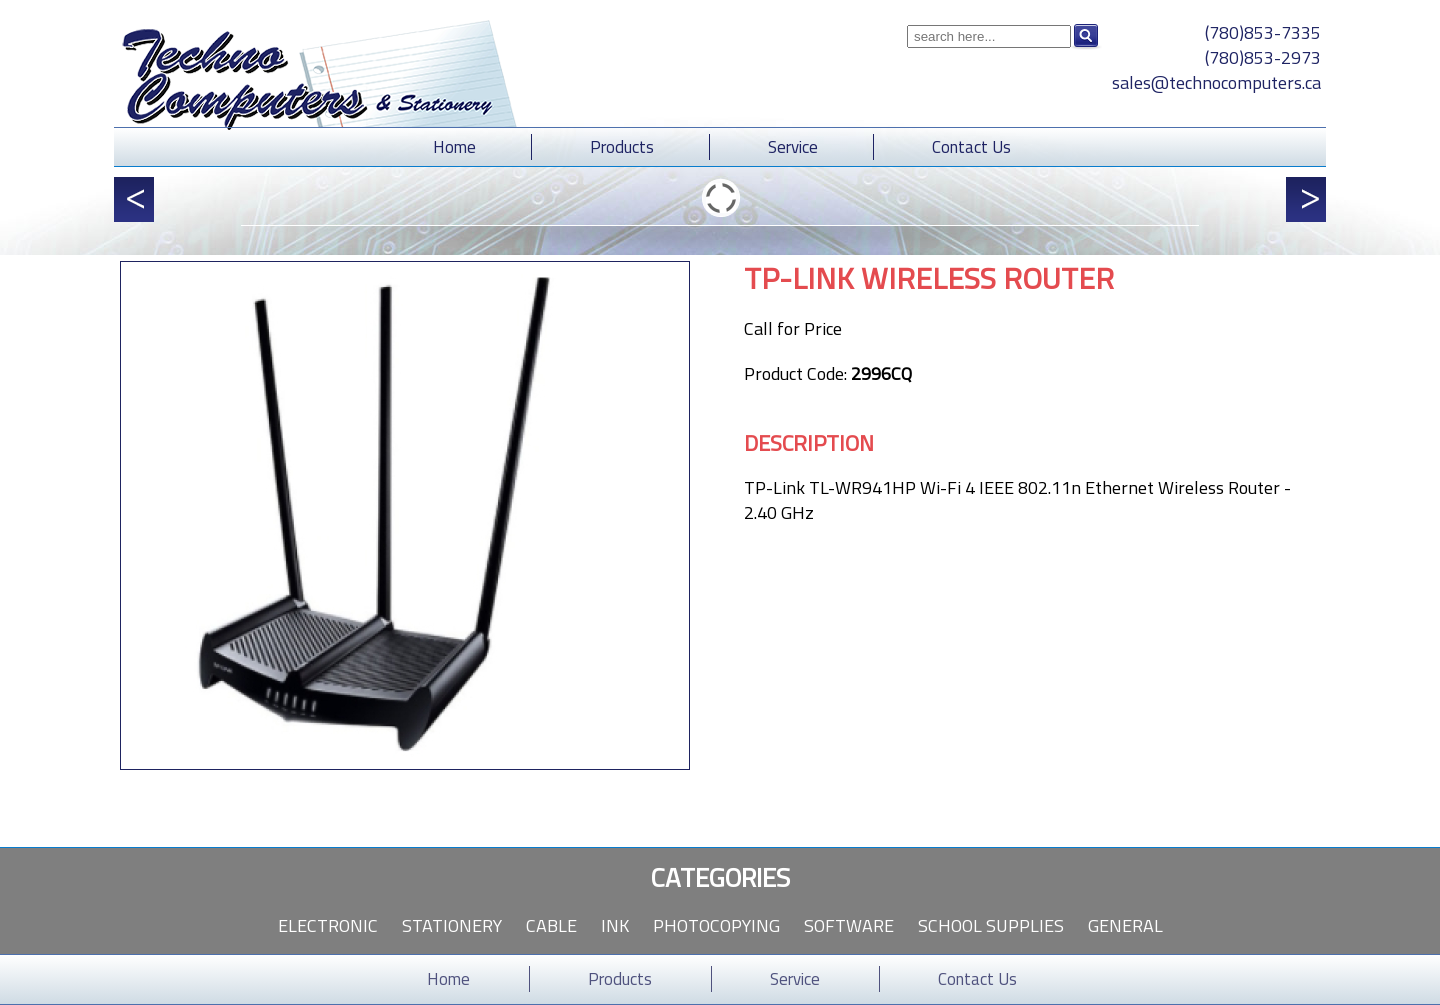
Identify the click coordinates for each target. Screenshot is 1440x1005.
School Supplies (991, 925)
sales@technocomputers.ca (1216, 82)
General (1125, 925)
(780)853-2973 (1263, 57)
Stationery (452, 925)
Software (849, 925)
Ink (615, 925)
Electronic (328, 925)
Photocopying (716, 925)
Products (622, 147)
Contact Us (971, 147)
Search (1086, 36)
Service (793, 147)
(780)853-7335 (1263, 32)
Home (454, 147)
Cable (551, 925)
